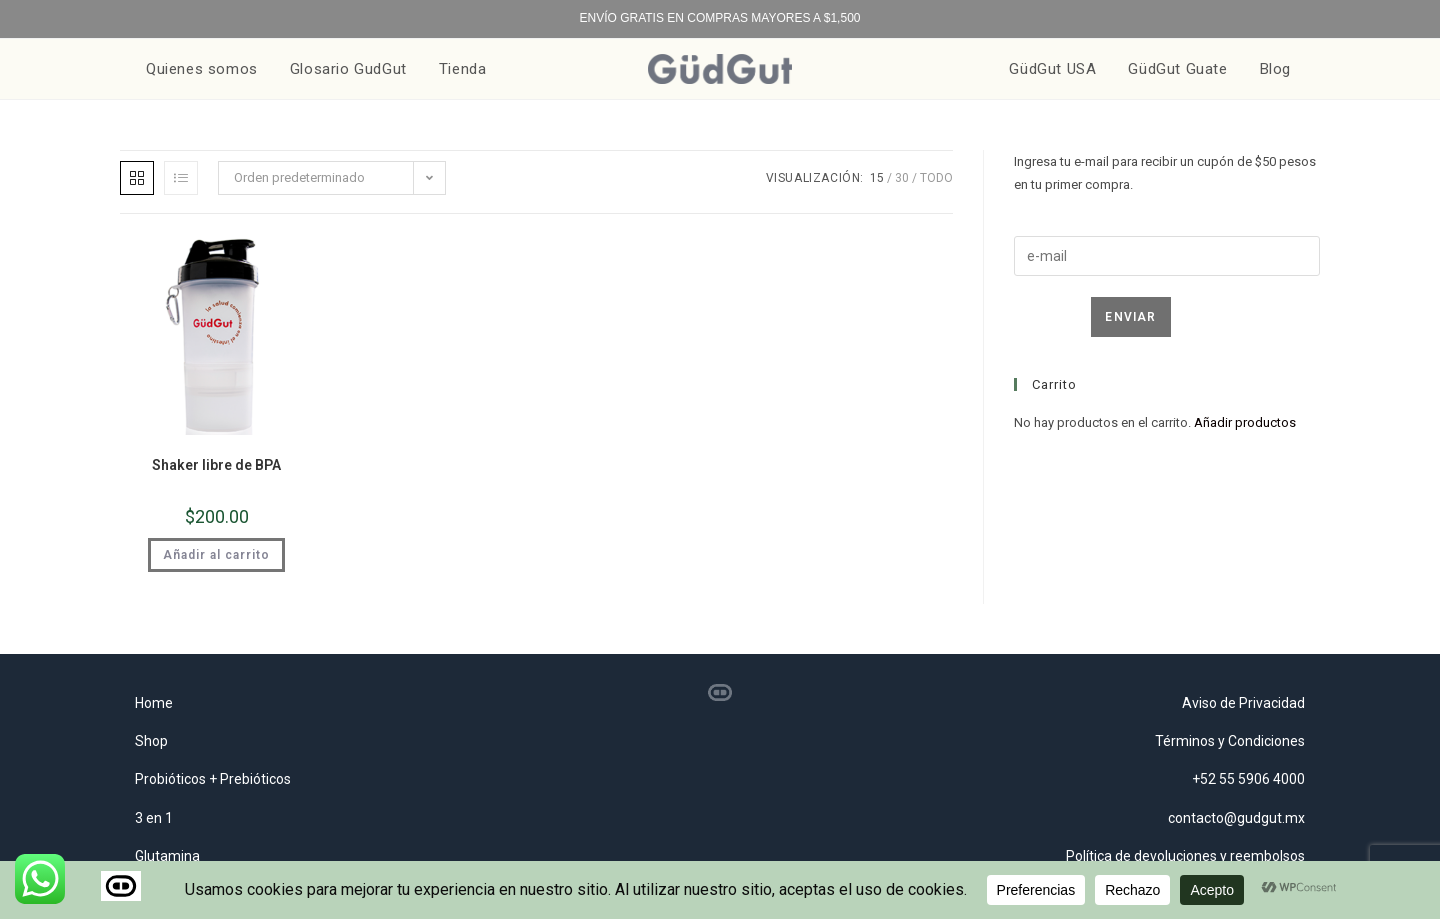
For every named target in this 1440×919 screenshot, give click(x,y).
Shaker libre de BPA (216, 465)
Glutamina (167, 856)
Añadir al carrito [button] (216, 555)
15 (877, 178)
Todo (936, 178)
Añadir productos (1245, 422)
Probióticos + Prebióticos (213, 779)
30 (902, 178)
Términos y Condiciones (1230, 741)
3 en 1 (154, 818)
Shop (151, 741)
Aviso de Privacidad (1243, 703)
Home (154, 703)
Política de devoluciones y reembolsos (1185, 856)
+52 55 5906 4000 (1248, 779)
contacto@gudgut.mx (1236, 818)
